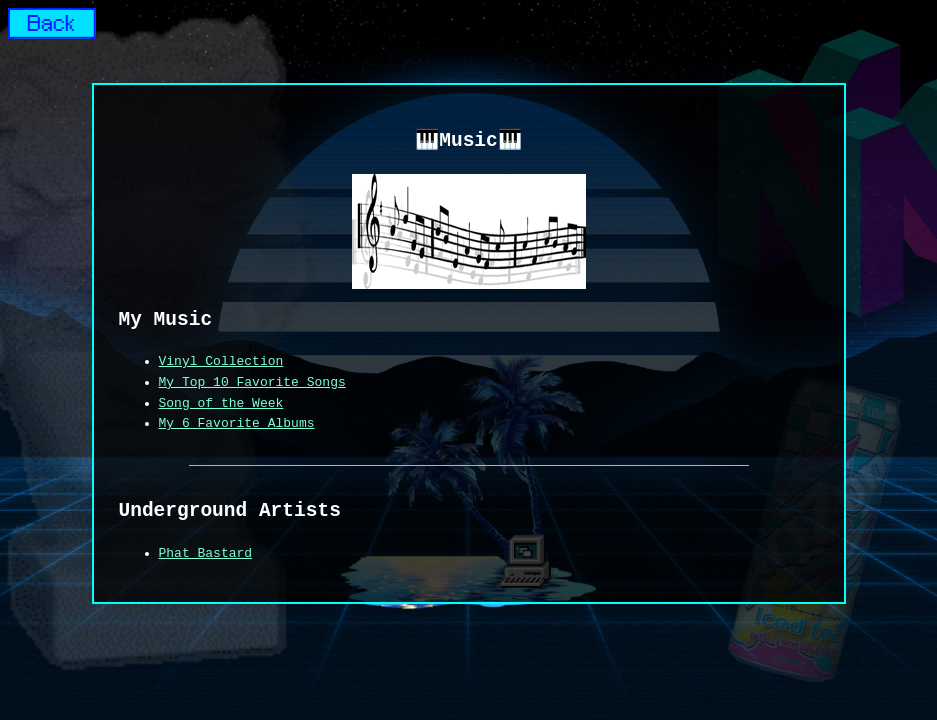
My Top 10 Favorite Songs (252, 383)
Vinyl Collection (221, 362)
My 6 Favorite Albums (237, 424)
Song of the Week (221, 404)
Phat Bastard (206, 554)
